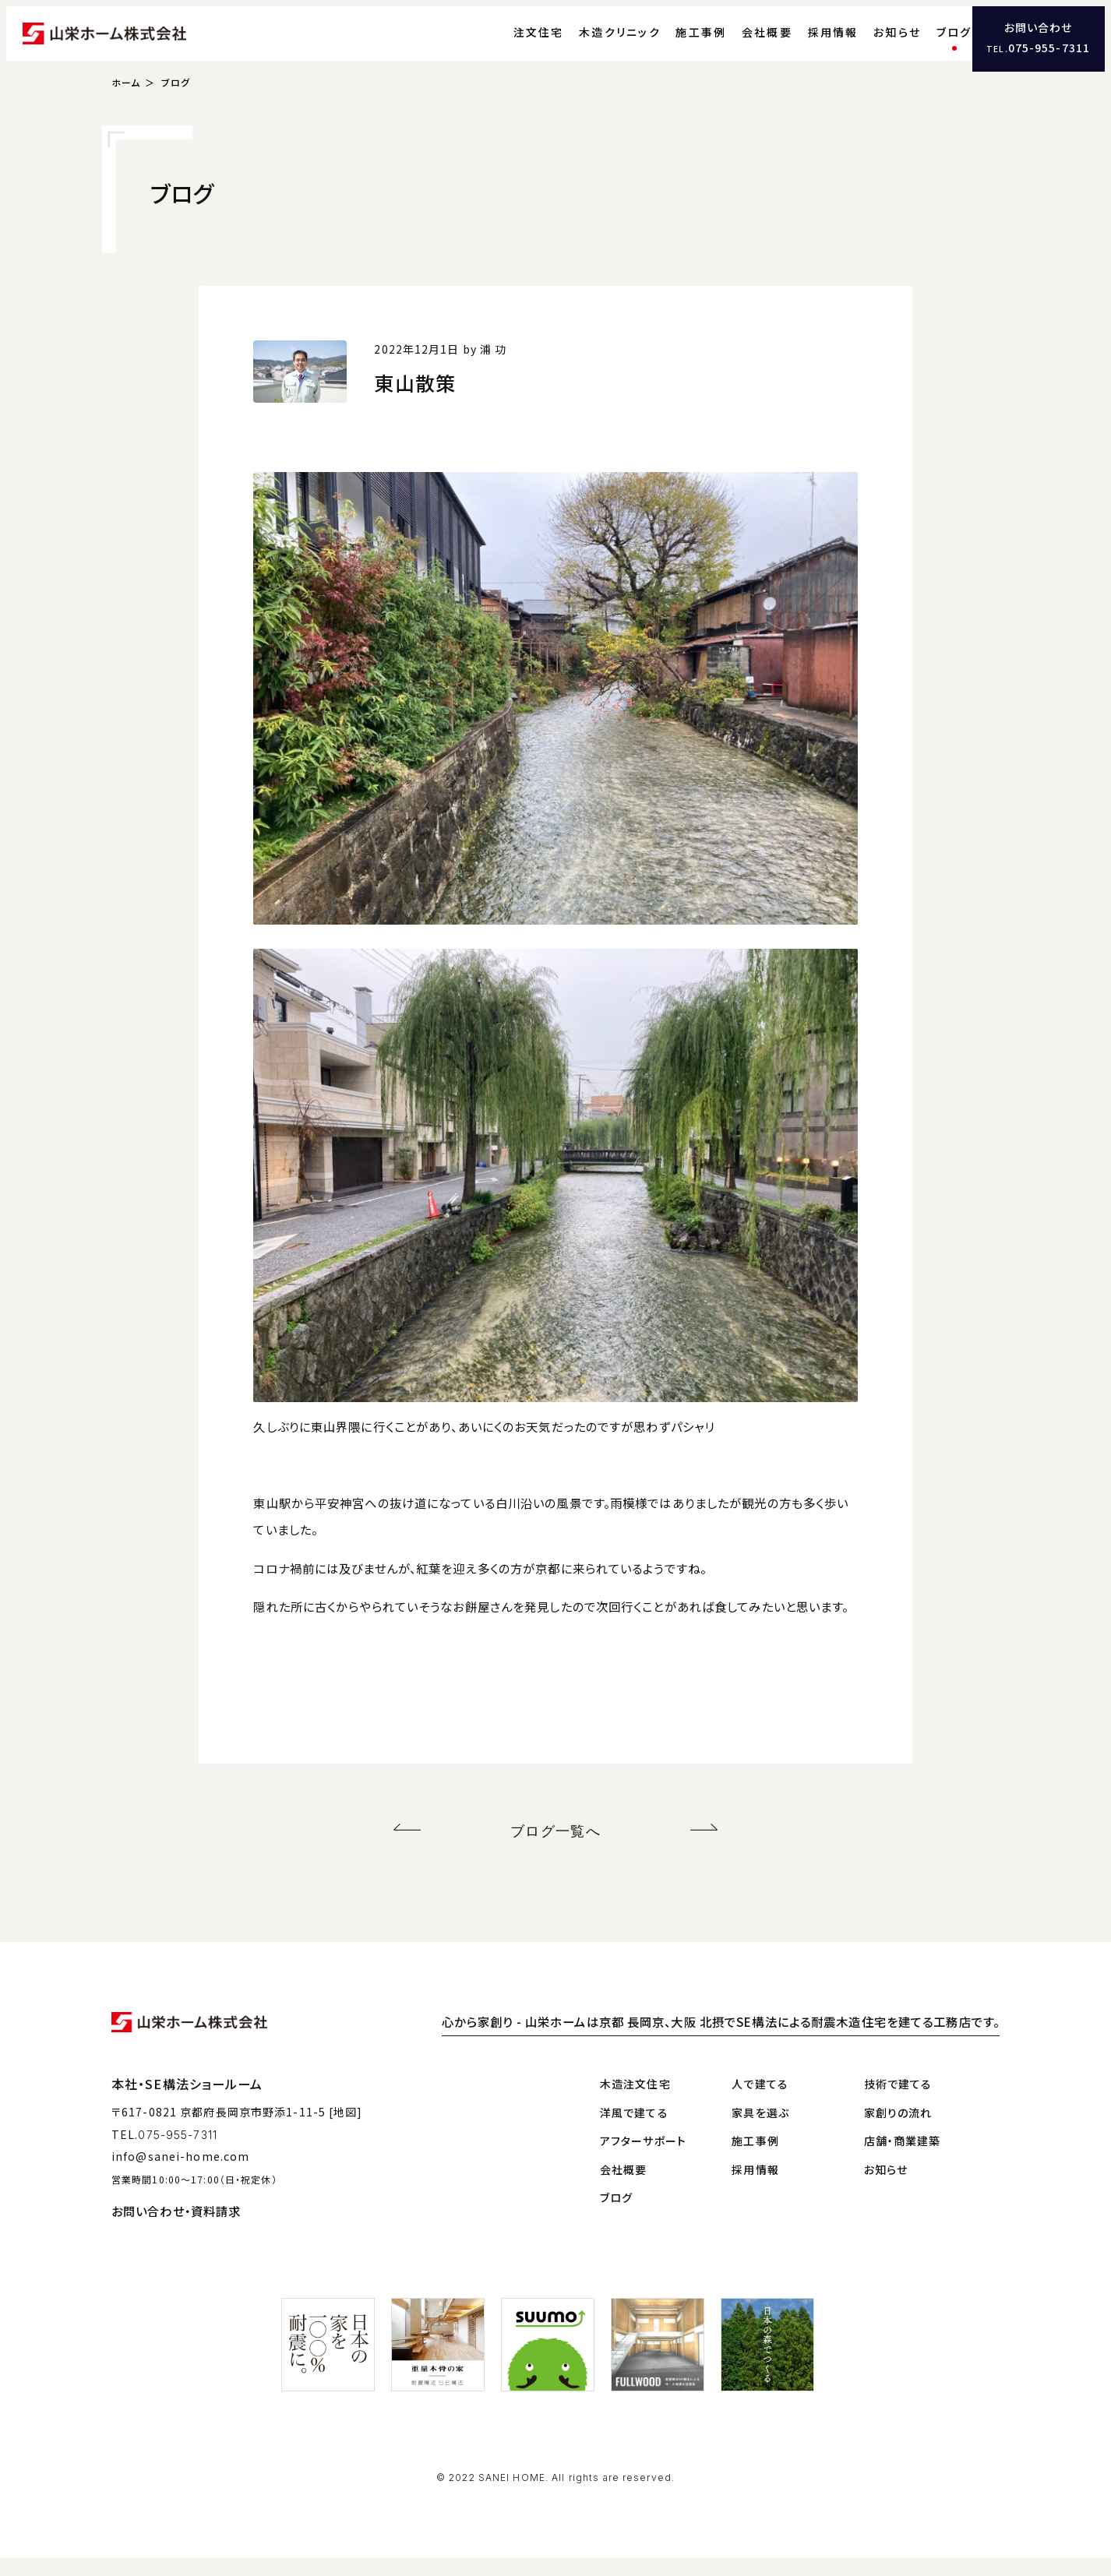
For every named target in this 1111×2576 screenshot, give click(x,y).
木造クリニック (592, 43)
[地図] (345, 2129)
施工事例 (672, 43)
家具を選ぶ (760, 2129)
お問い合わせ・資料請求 (176, 2228)
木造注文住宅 (635, 2101)
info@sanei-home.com (180, 2174)
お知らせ (869, 43)
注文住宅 (510, 43)
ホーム (125, 105)
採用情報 (804, 43)
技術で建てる (898, 2101)
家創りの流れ (898, 2129)
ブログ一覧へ (555, 1851)
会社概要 (739, 43)
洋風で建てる (634, 2129)
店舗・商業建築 (902, 2158)
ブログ (925, 43)
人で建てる (760, 2101)
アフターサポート (643, 2158)
